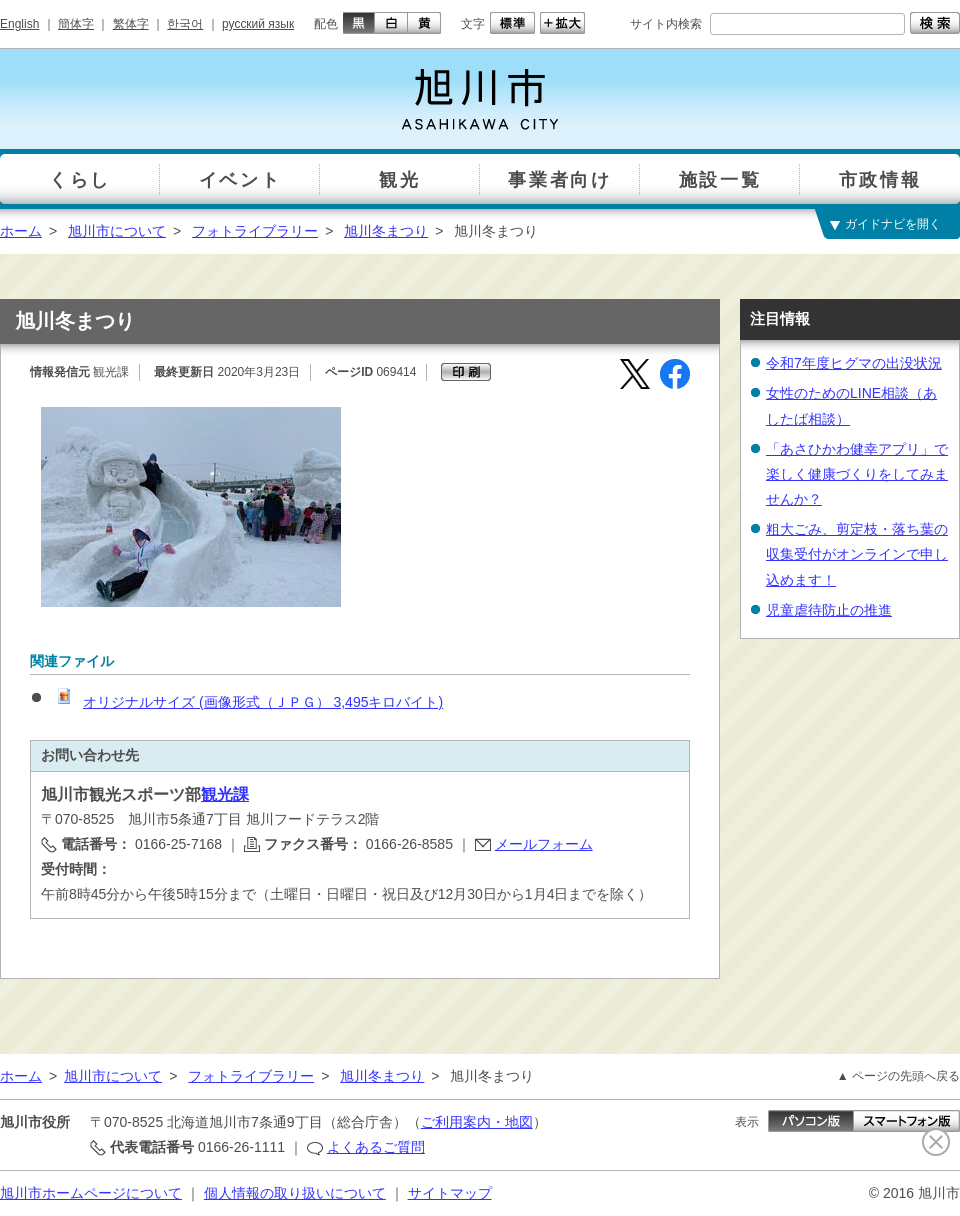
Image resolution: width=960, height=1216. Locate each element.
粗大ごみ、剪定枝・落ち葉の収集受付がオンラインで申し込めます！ (857, 554)
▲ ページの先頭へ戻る (898, 1076)
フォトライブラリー (255, 231)
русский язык (258, 24)
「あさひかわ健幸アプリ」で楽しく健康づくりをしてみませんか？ (857, 474)
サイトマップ (450, 1193)
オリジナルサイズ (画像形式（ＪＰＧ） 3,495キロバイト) (248, 702)
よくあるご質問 (376, 1147)
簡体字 (76, 24)
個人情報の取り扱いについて (295, 1193)
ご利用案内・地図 (477, 1122)
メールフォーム (544, 844)
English (19, 24)
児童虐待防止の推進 (829, 610)
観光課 (225, 794)
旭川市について (117, 231)
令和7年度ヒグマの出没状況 (854, 363)
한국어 (185, 24)
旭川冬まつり (386, 231)
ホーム (21, 231)
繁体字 (131, 24)
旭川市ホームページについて (91, 1193)
